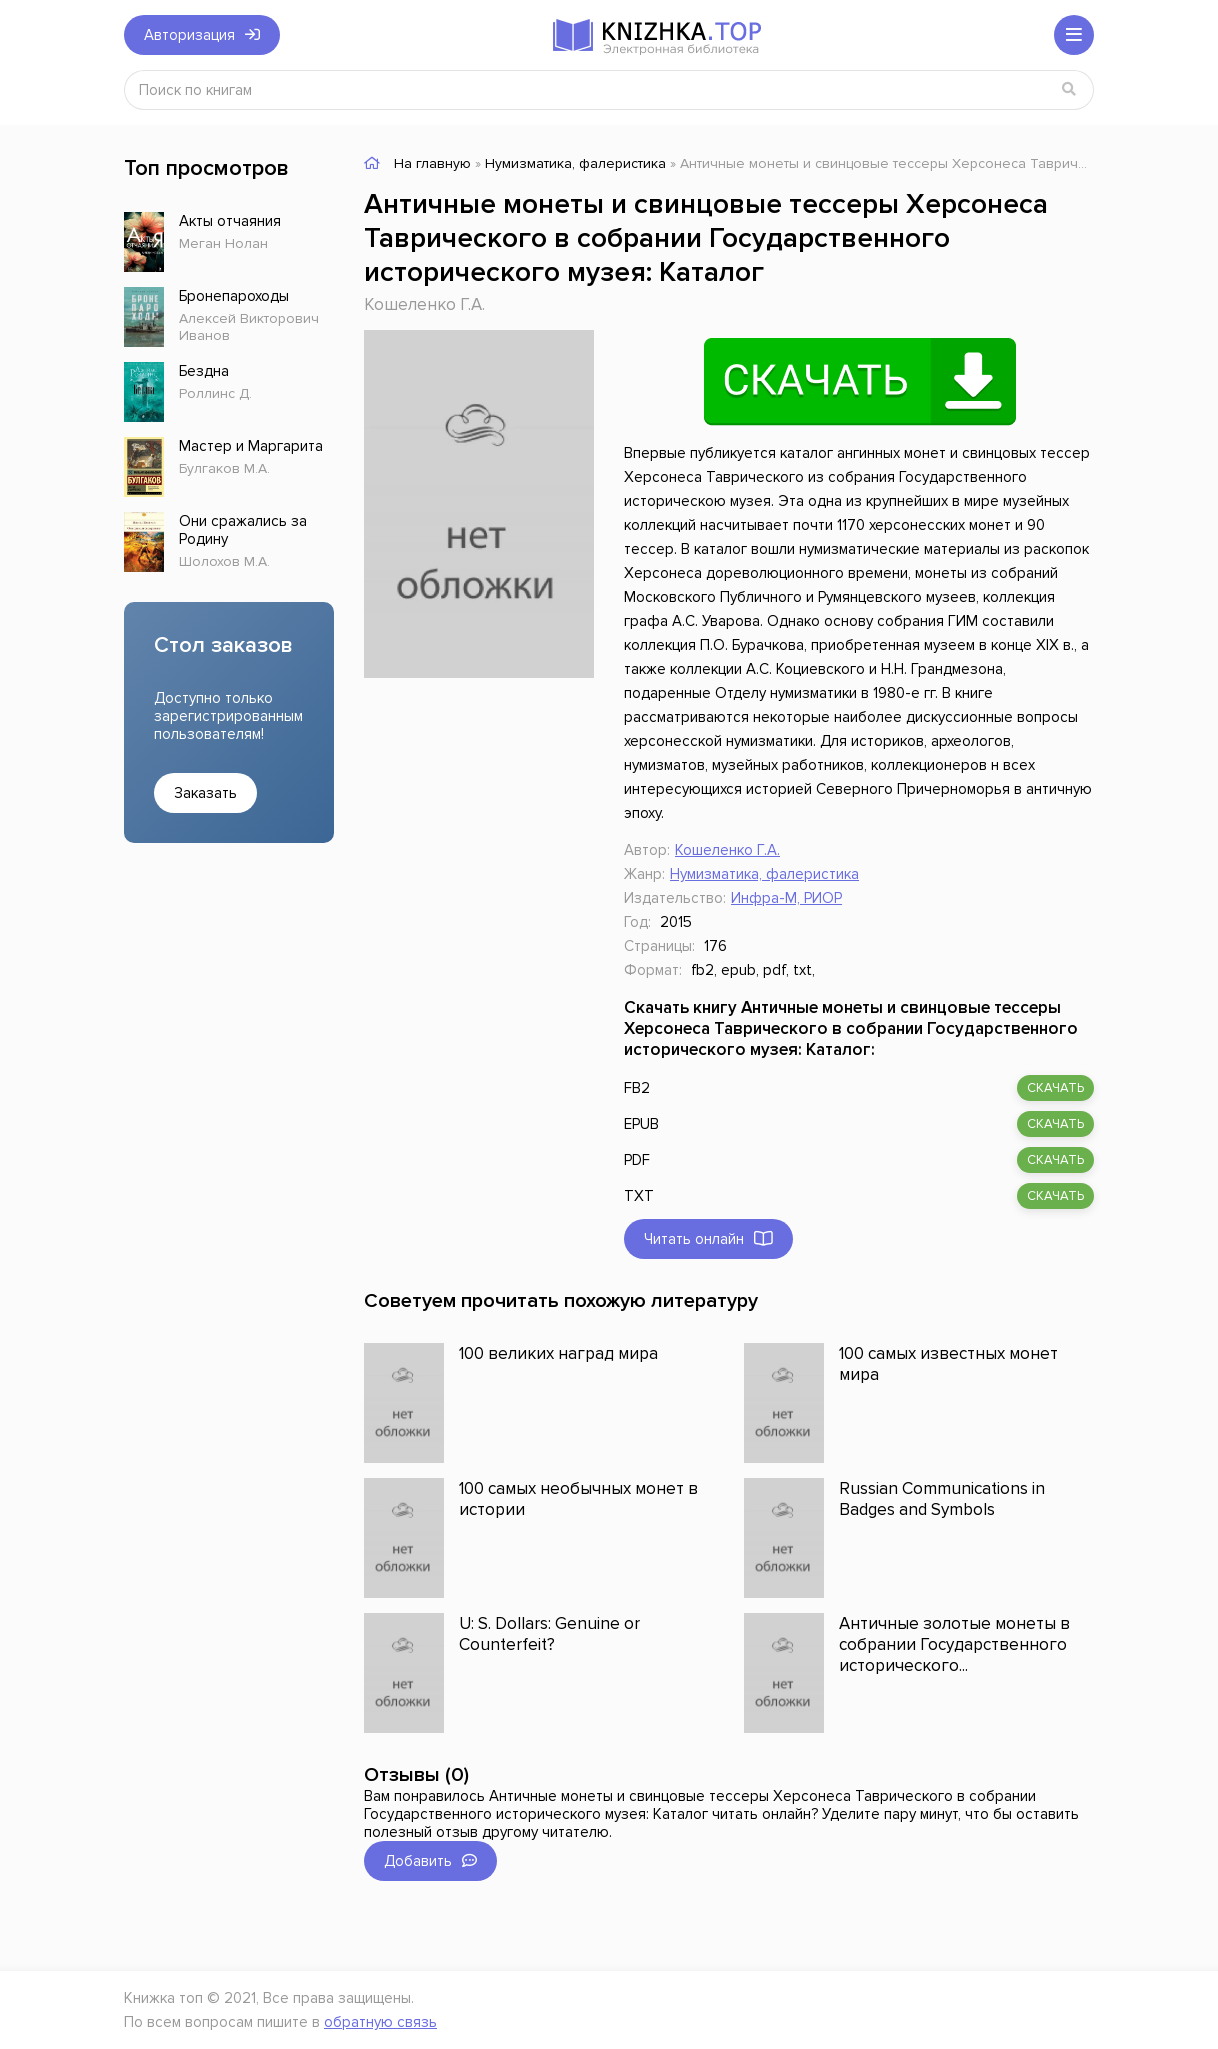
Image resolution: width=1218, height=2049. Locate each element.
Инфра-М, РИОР (786, 898)
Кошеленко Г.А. (424, 304)
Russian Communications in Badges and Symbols (942, 1499)
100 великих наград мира (558, 1353)
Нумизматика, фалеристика (764, 874)
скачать (1055, 1088)
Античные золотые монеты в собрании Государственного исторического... (954, 1644)
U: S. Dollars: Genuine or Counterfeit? (549, 1634)
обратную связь (380, 2022)
